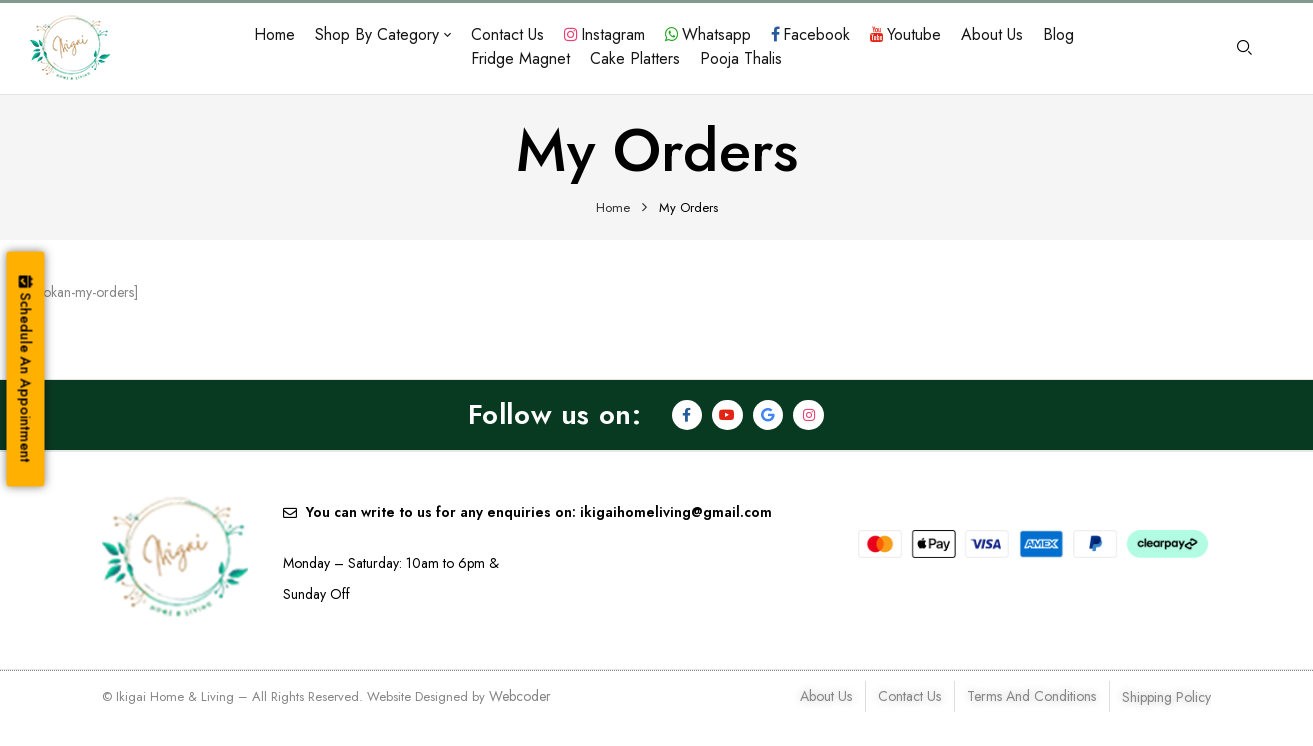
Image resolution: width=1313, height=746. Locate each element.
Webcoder (520, 696)
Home (613, 207)
